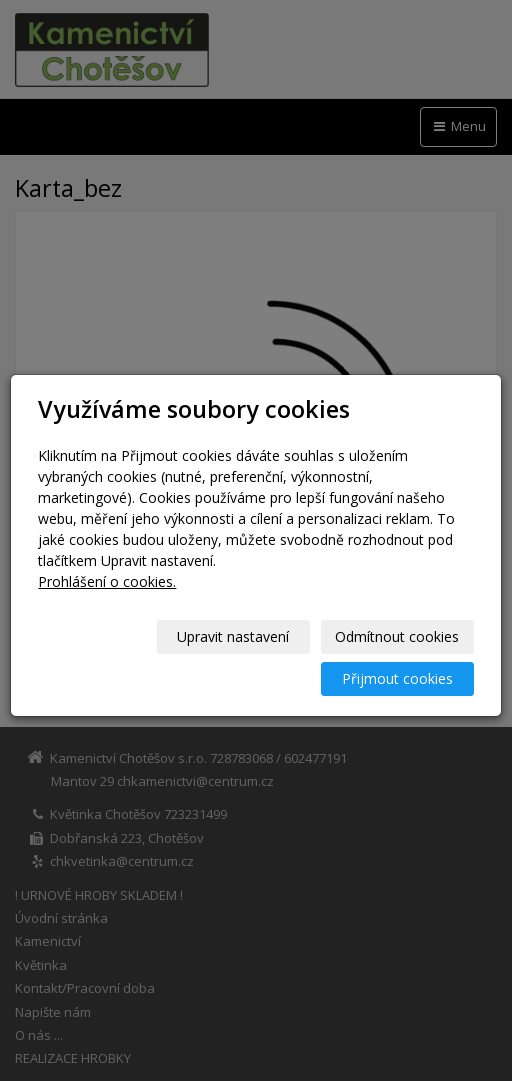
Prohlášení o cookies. (107, 581)
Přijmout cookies (397, 678)
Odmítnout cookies (397, 636)
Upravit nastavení (233, 636)
